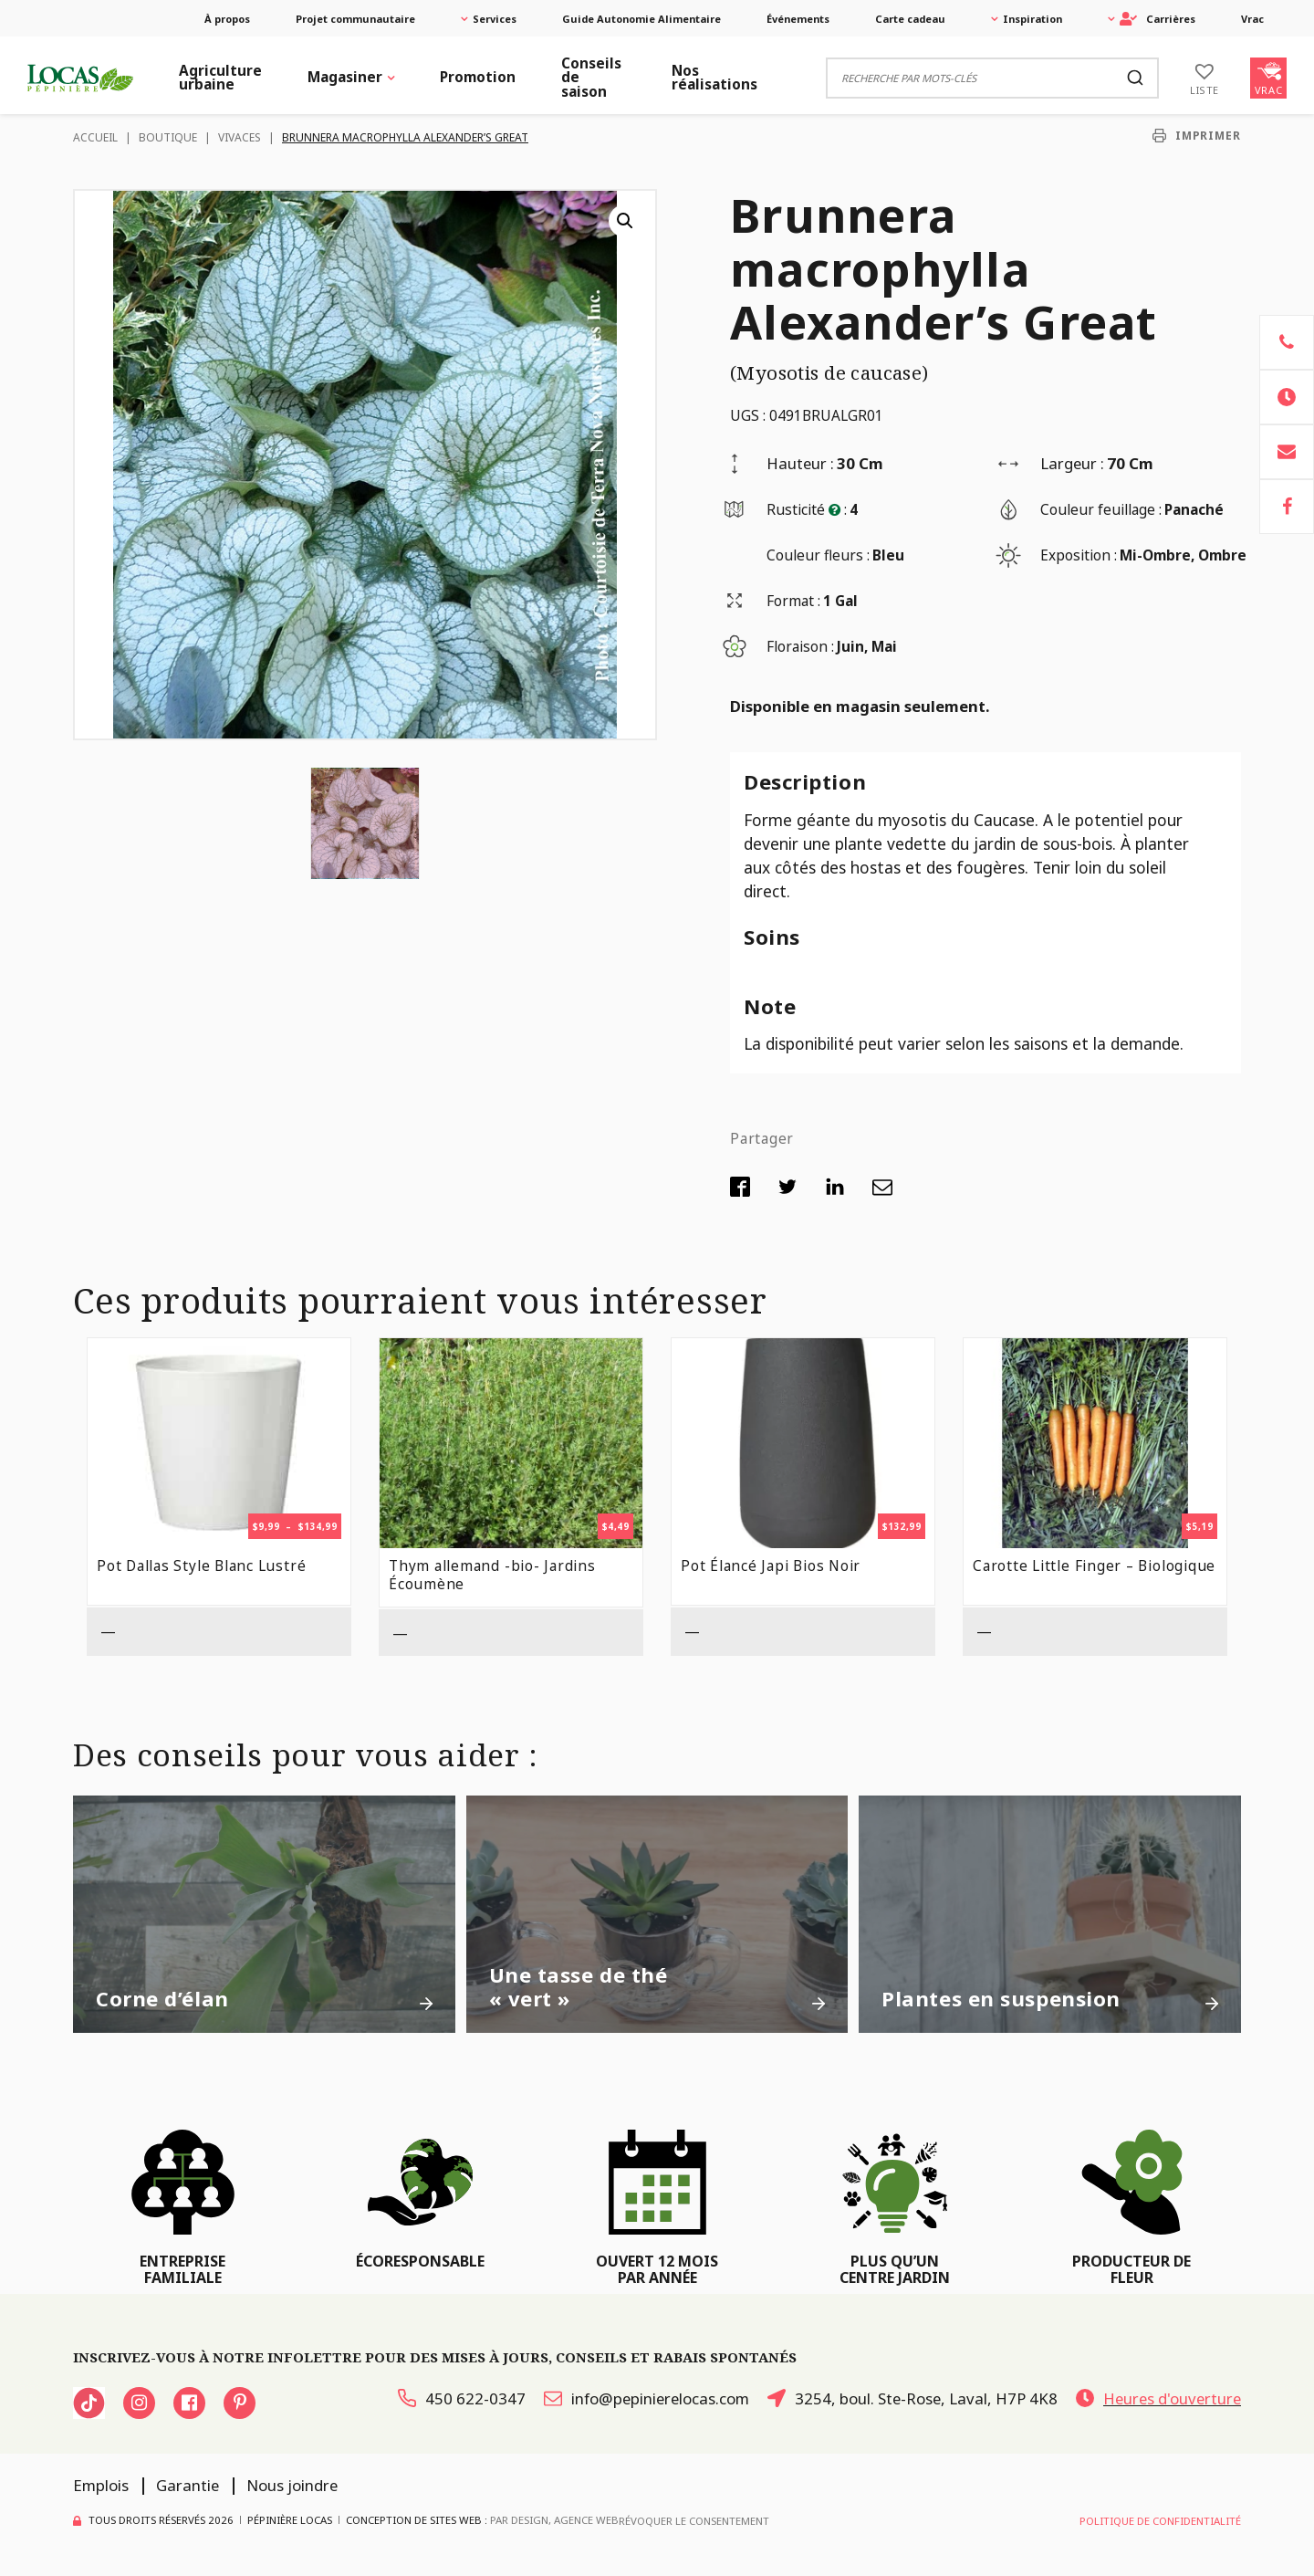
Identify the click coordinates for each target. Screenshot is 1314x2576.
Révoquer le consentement (694, 2521)
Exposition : (1078, 555)
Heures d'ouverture (1158, 2398)
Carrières (1157, 18)
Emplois (101, 2485)
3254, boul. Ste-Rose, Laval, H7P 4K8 (912, 2398)
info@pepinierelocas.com (646, 2398)
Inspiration (1032, 19)
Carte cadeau (910, 19)
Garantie (187, 2485)
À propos (227, 19)
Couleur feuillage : (1101, 509)
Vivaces (239, 137)
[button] (625, 220)
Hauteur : (800, 463)
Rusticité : (806, 509)
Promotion (478, 77)
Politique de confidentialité (1160, 2521)
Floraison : (800, 646)
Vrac (1252, 19)
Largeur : (1072, 463)
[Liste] (1204, 77)
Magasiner (345, 77)
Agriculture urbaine (220, 77)
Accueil (95, 137)
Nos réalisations (714, 77)
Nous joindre (292, 2485)
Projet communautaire (355, 19)
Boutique (168, 137)
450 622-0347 (462, 2398)
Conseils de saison (591, 77)
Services (494, 19)
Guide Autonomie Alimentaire (641, 19)
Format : (793, 601)
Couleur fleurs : (818, 555)
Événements (797, 19)
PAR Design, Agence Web (554, 2520)
